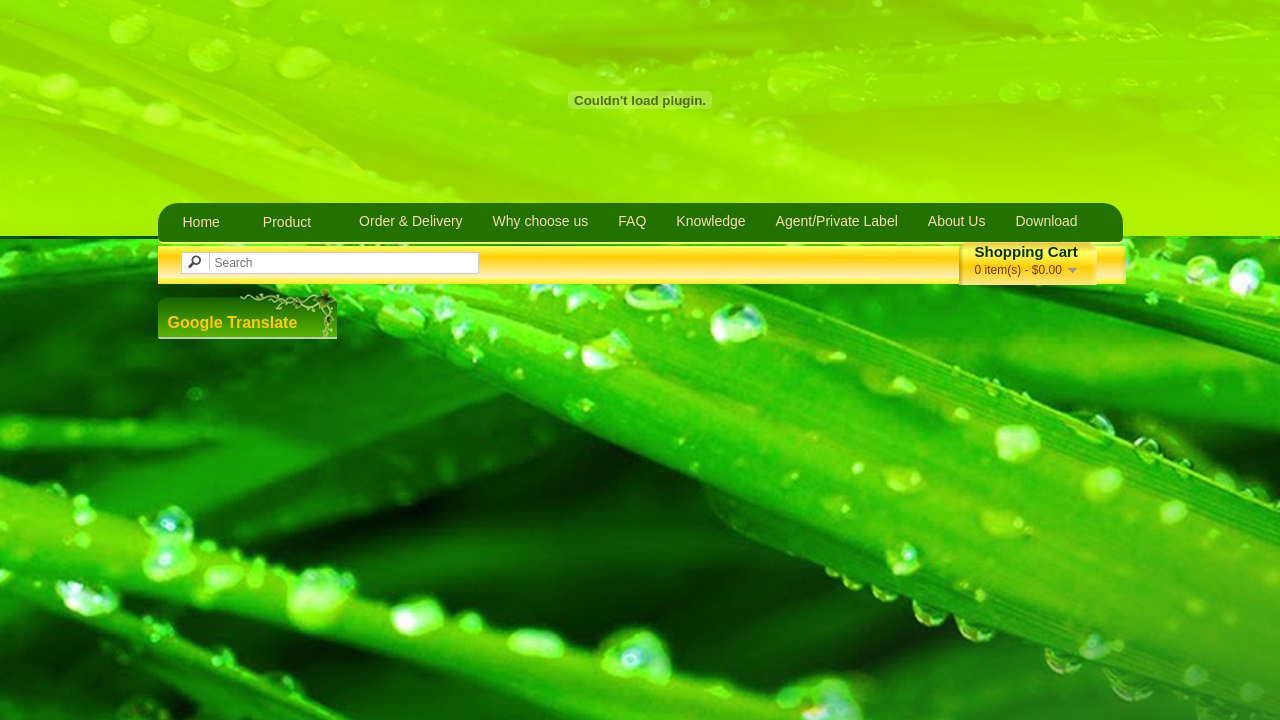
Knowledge (710, 221)
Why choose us (541, 221)
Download (1046, 221)
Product (287, 222)
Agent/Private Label (837, 221)
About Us (957, 221)
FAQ (632, 221)
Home (201, 222)
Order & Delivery (410, 221)
